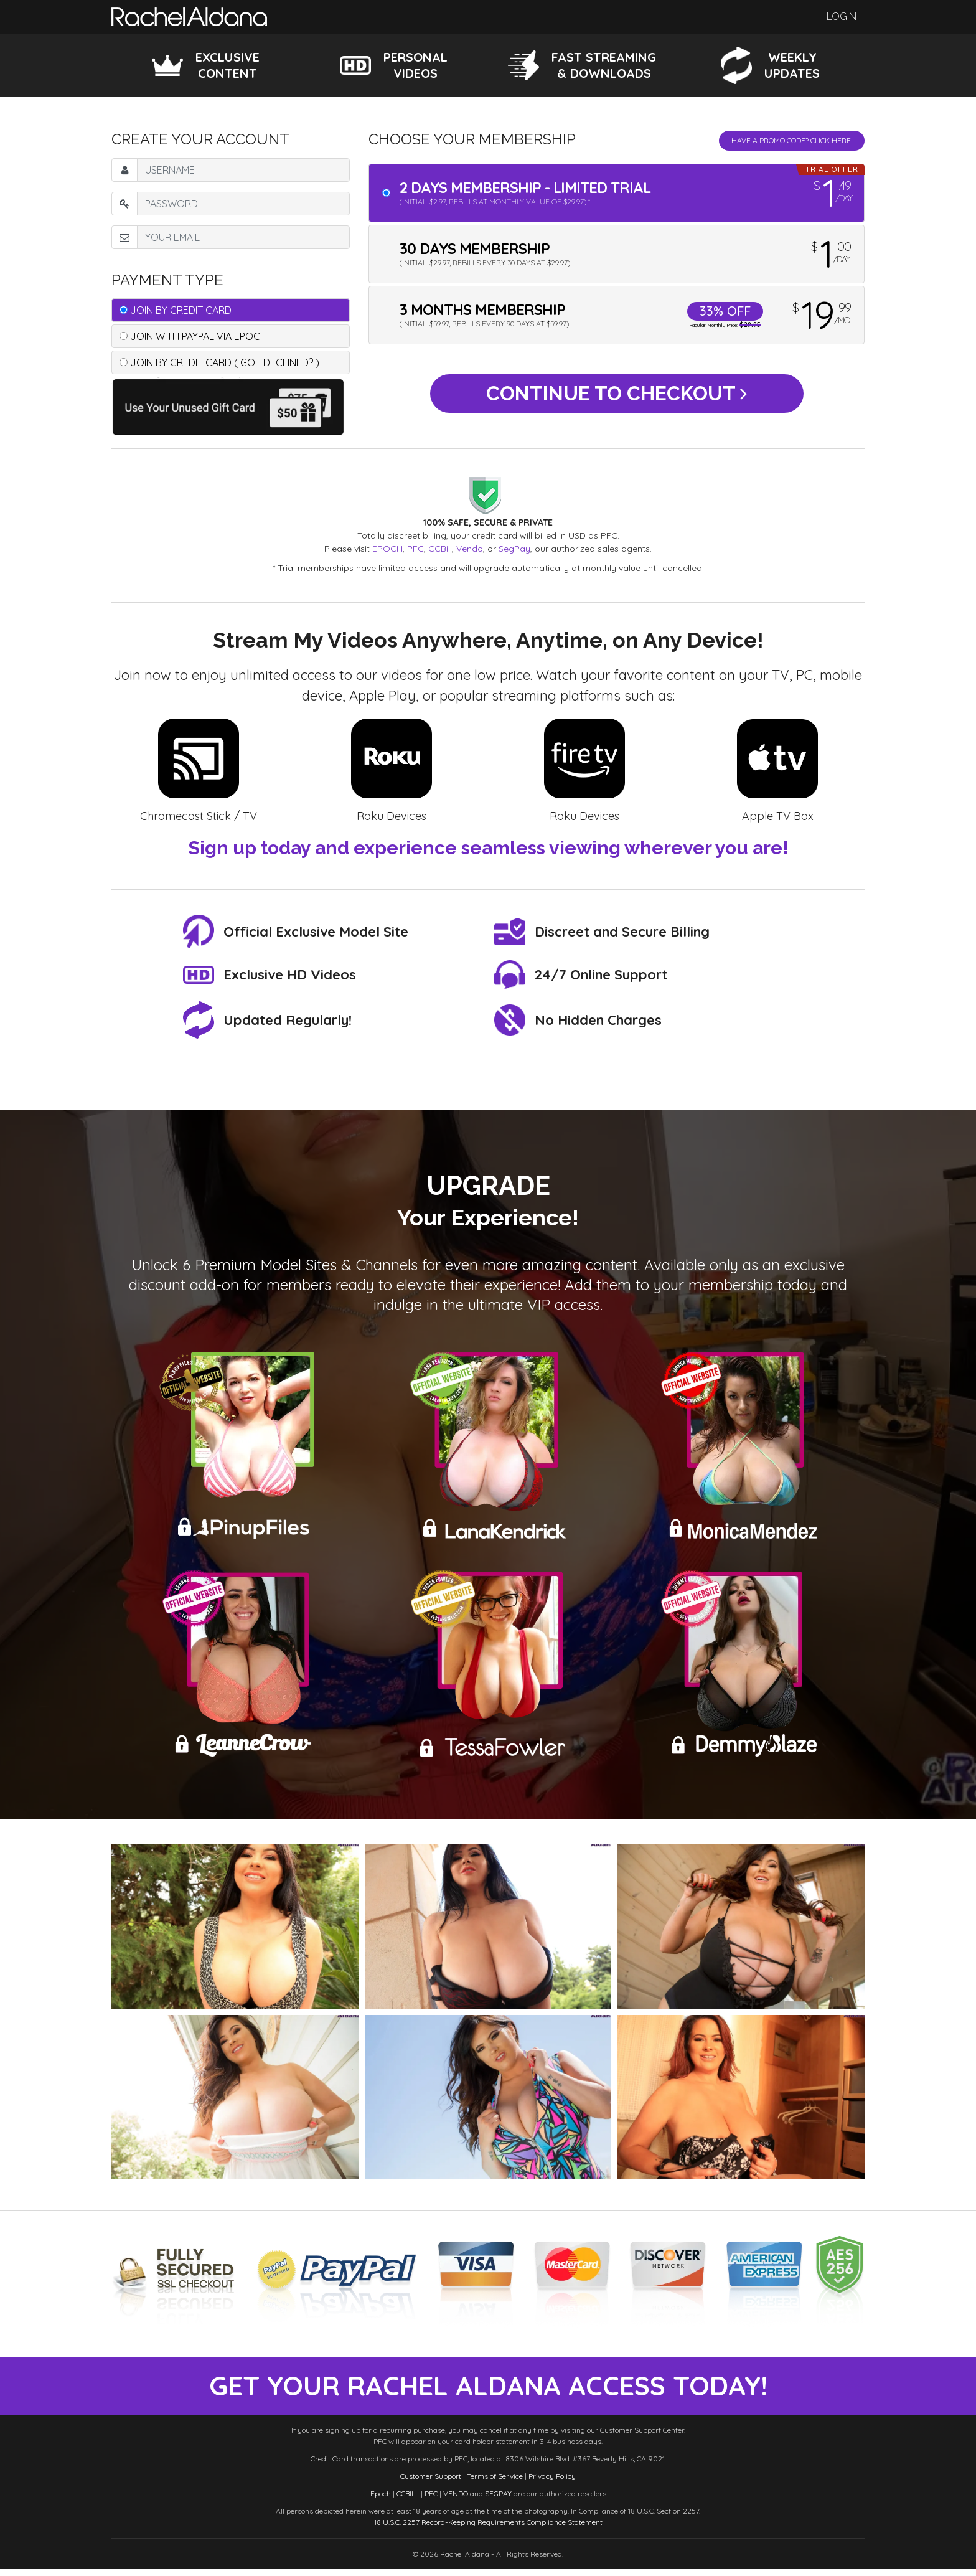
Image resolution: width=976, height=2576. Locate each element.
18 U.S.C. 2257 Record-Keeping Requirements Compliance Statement (488, 2529)
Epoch (380, 2500)
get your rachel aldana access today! (488, 2389)
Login (841, 16)
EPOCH (387, 548)
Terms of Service (495, 2483)
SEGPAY (498, 2500)
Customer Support (430, 2483)
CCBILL (407, 2500)
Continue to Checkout (616, 397)
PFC (415, 548)
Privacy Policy (552, 2483)
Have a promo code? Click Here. (791, 140)
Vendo (469, 548)
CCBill (440, 548)
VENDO (455, 2500)
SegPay (514, 548)
